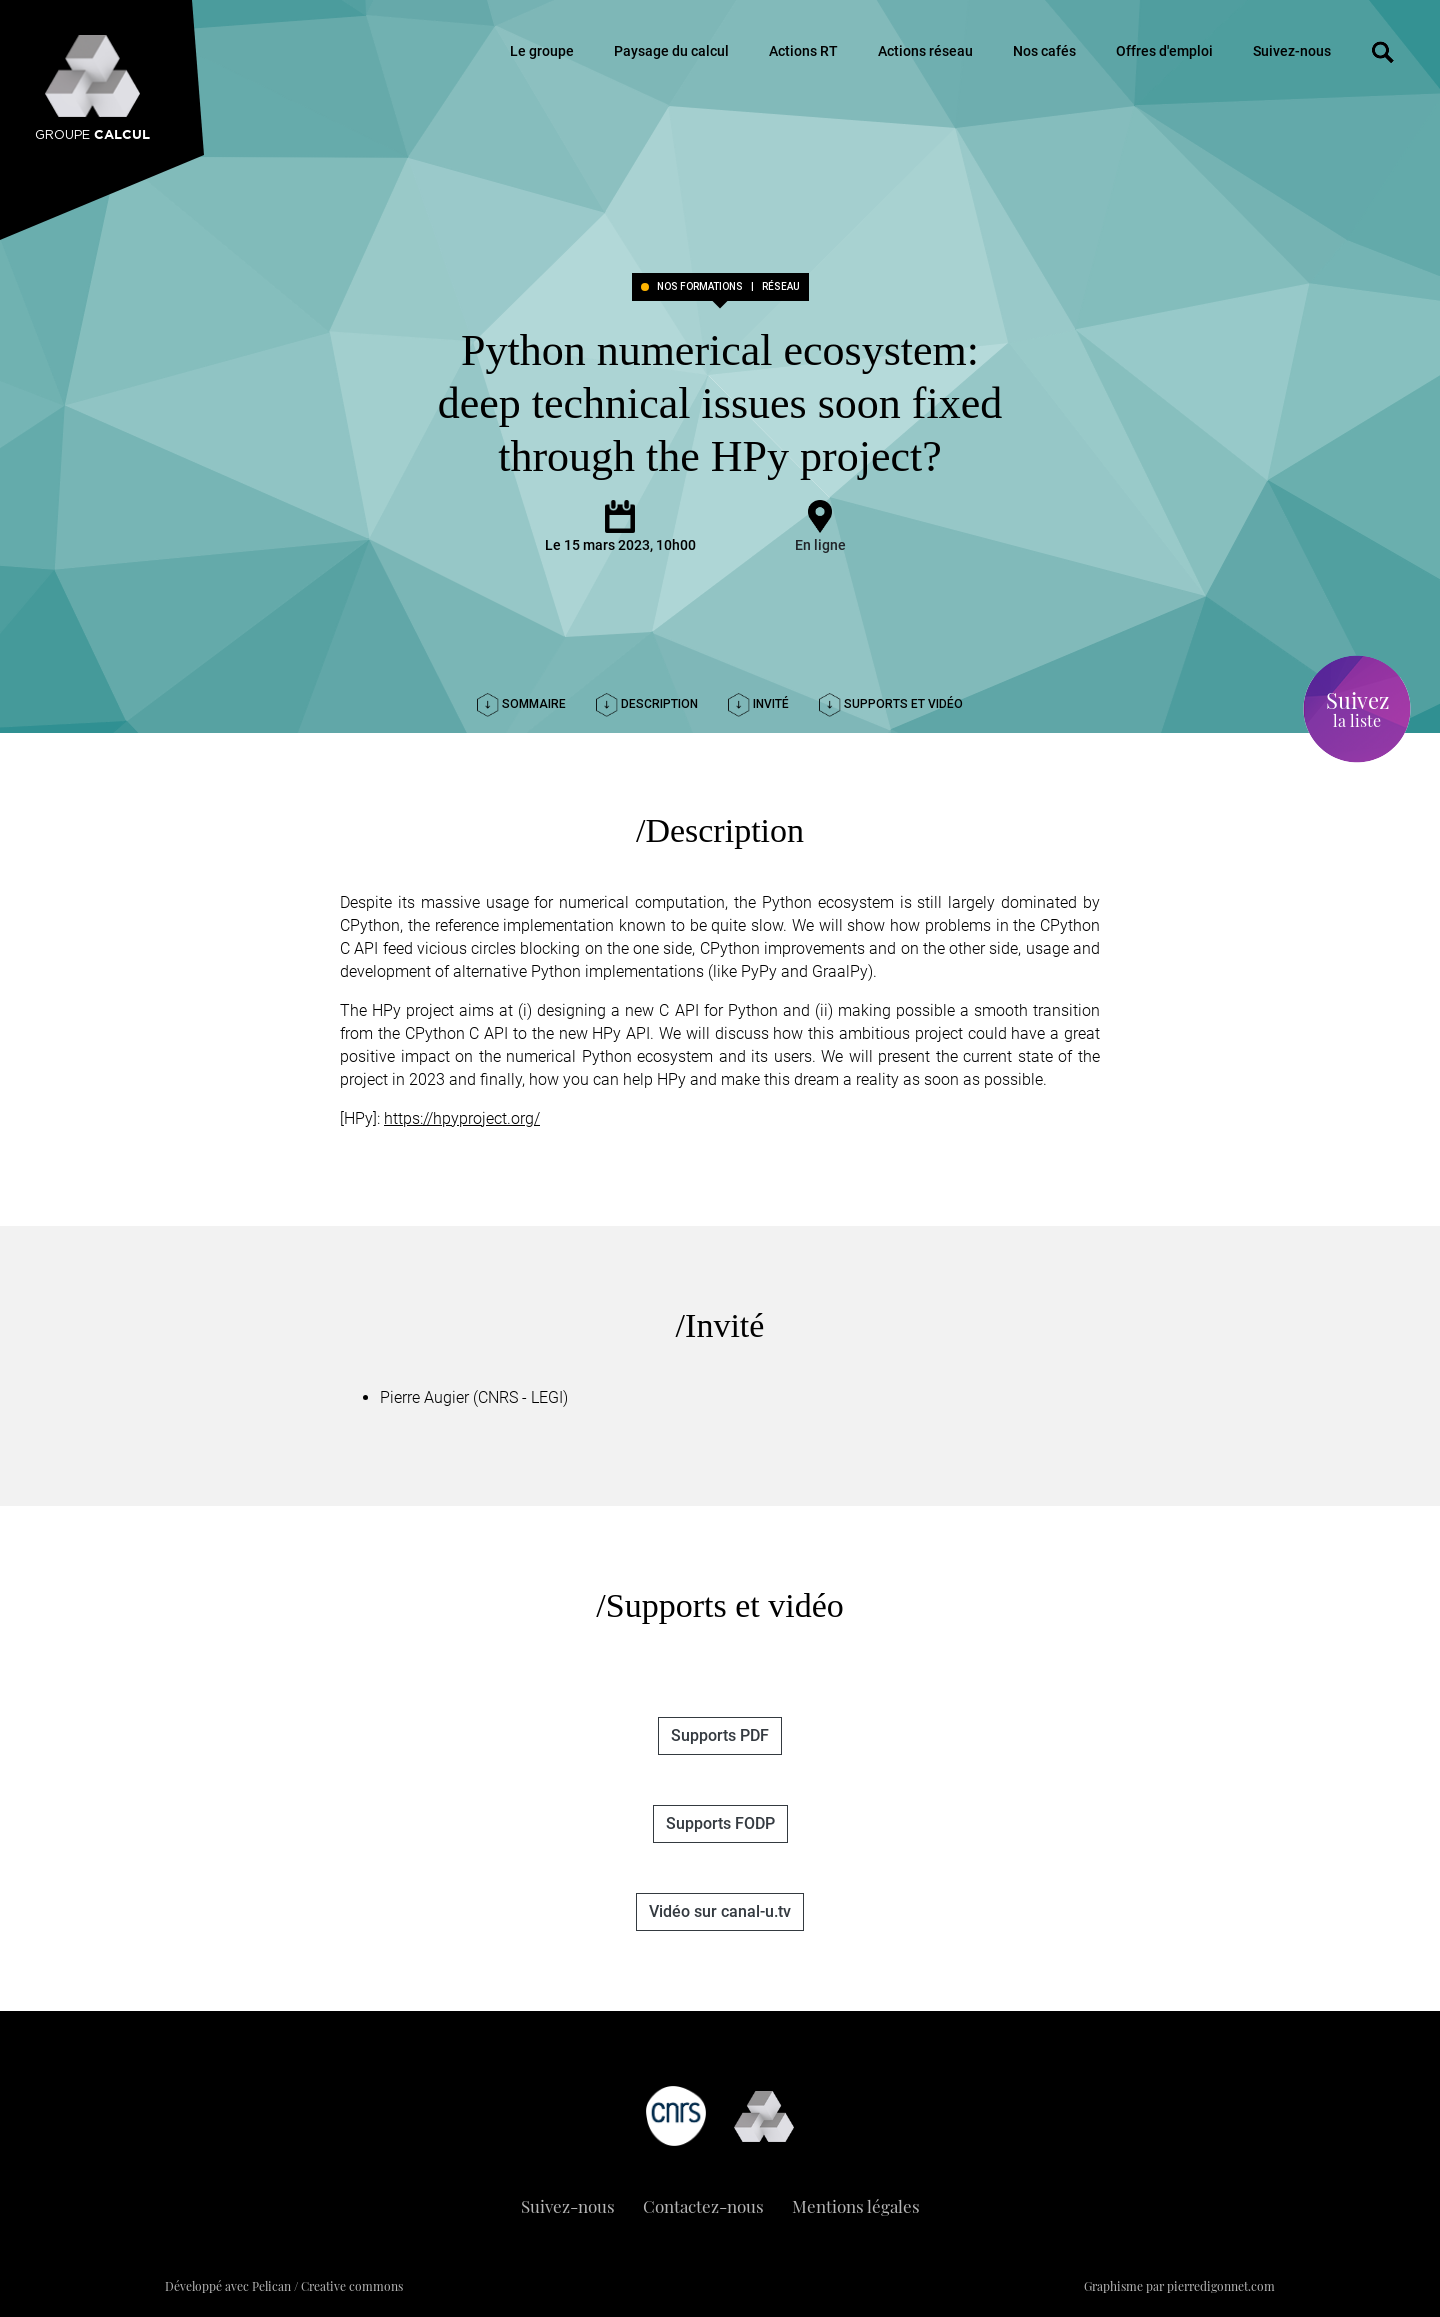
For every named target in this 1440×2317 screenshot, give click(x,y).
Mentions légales (856, 2206)
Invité (758, 704)
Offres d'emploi (1164, 51)
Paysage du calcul (671, 51)
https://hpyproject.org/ (462, 1118)
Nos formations (700, 287)
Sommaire (521, 704)
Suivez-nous (1292, 51)
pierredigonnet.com (1221, 2286)
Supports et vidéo (891, 704)
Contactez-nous (703, 2206)
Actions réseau (925, 51)
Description (647, 704)
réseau (781, 287)
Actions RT (803, 51)
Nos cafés (1044, 51)
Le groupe (542, 51)
